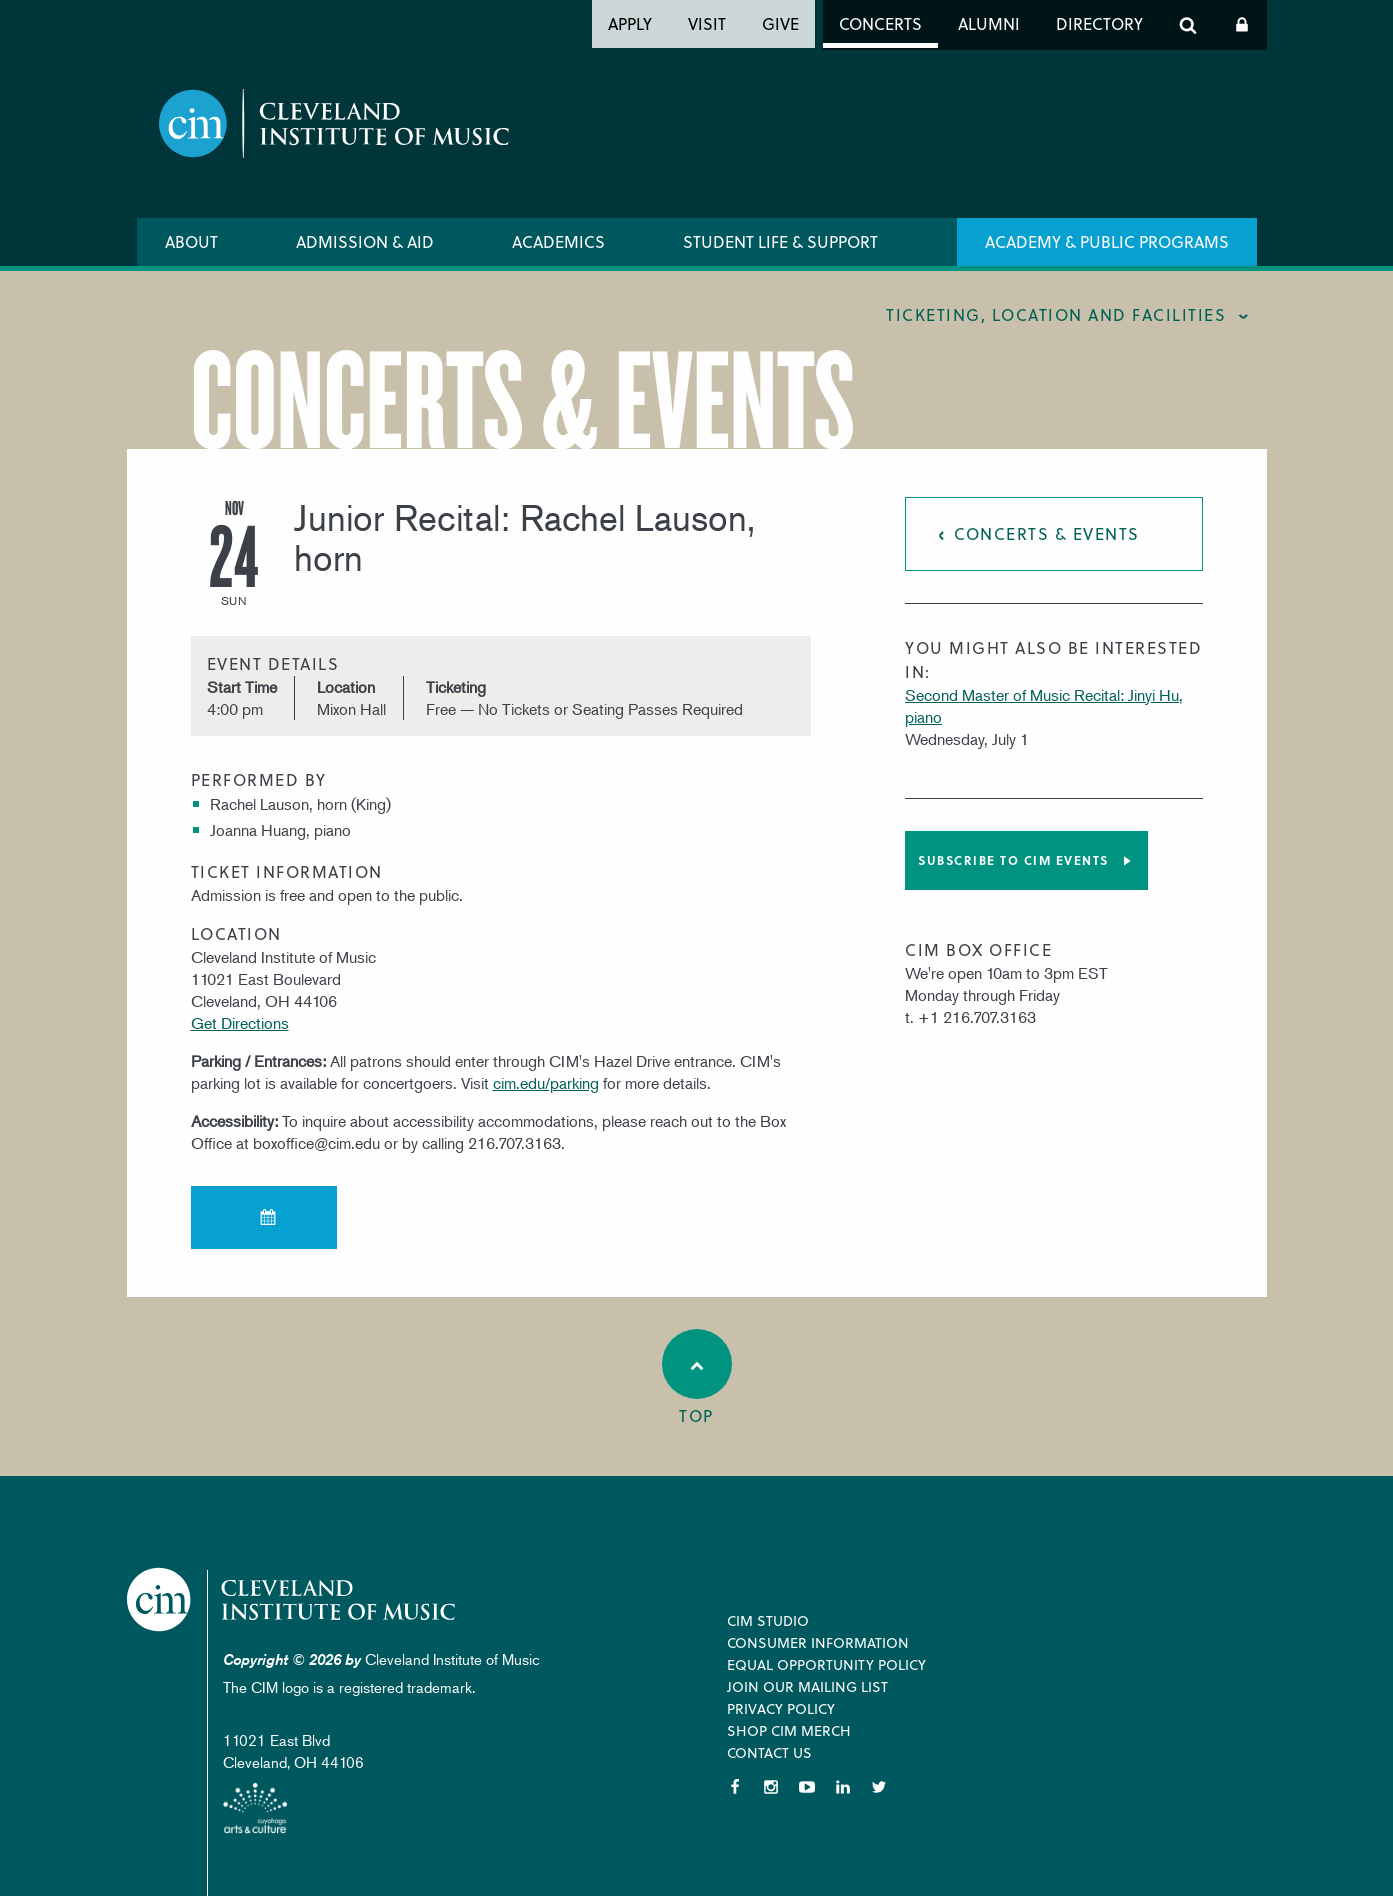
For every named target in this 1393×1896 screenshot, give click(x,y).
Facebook (735, 1787)
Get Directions (240, 1023)
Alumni (989, 23)
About (191, 241)
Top (697, 1378)
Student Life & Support (780, 241)
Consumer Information (818, 1642)
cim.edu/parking (546, 1083)
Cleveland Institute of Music (292, 1599)
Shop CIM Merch (789, 1730)
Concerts (880, 23)
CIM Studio (768, 1620)
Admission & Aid (365, 241)
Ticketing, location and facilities (1056, 314)
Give (780, 23)
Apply (630, 23)
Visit (707, 23)
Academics (558, 241)
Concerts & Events (1047, 533)
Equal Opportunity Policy (826, 1664)
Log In (1242, 25)
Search (1188, 25)
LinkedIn (843, 1787)
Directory (1099, 23)
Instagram (771, 1787)
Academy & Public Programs (1107, 241)
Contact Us (769, 1752)
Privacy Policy (781, 1708)
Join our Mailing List (807, 1686)
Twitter (879, 1787)
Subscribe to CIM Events (1013, 860)
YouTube (807, 1787)
